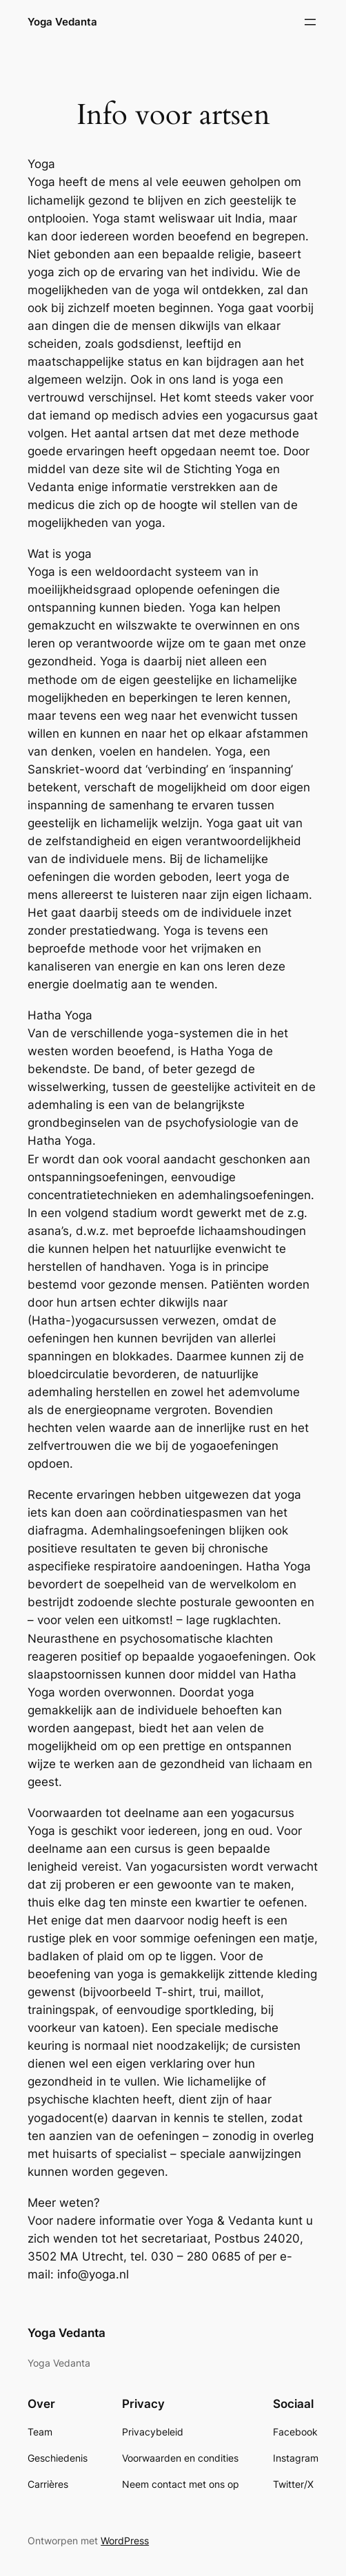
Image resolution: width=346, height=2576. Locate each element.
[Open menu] (310, 22)
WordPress (125, 2540)
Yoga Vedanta (62, 21)
